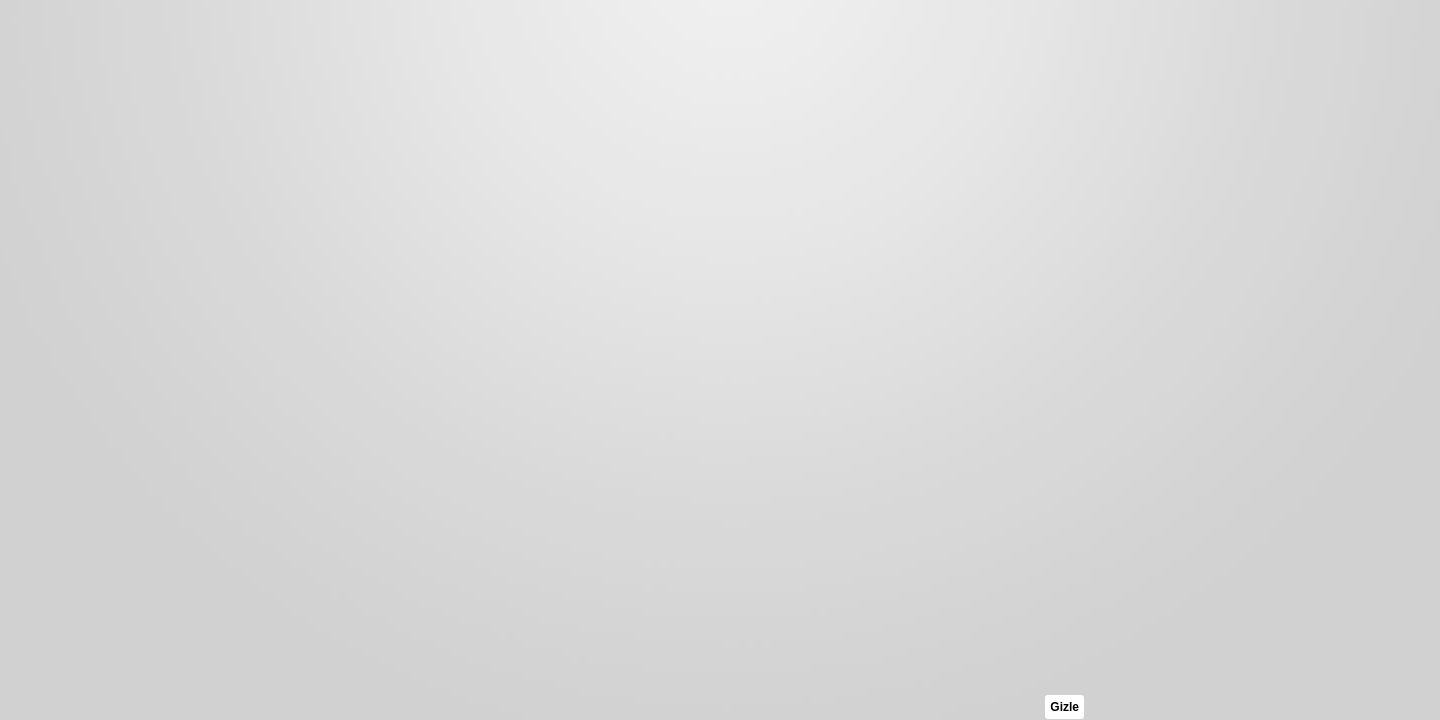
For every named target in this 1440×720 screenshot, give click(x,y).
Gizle (1064, 707)
